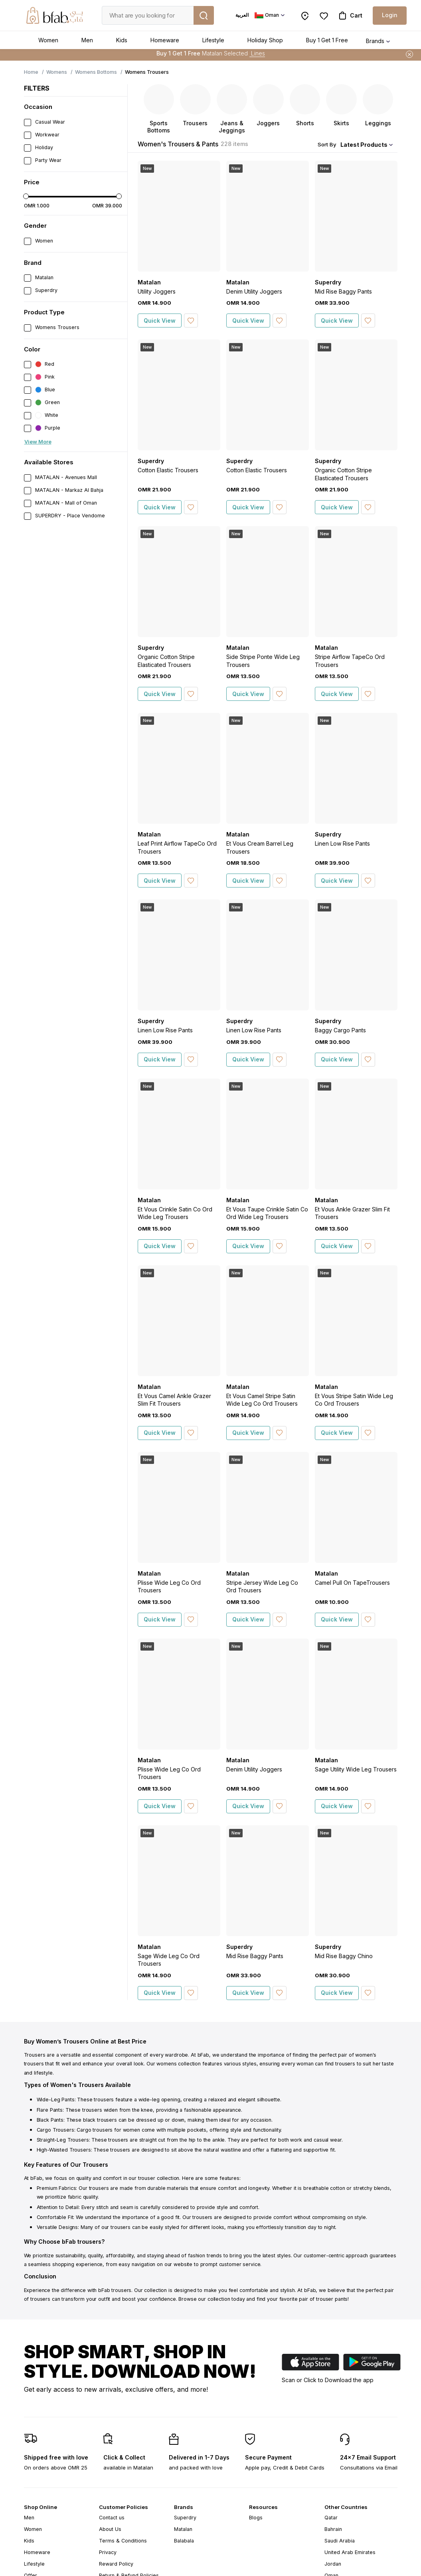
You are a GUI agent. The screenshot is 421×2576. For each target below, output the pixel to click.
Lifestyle (213, 40)
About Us (110, 2529)
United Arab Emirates (350, 2552)
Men (87, 40)
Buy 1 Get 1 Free (327, 40)
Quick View (160, 320)
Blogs (256, 2518)
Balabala (184, 2541)
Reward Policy (116, 2564)
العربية (242, 15)
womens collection (178, 2064)
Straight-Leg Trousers (63, 2140)
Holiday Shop (265, 40)
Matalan (183, 2529)
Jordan (332, 2564)
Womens (56, 72)
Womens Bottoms (96, 72)
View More (37, 441)
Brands (375, 40)
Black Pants (50, 2120)
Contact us (112, 2518)
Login (389, 15)
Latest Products (363, 144)
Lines (257, 54)
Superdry (185, 2518)
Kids (121, 40)
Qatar (331, 2518)
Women (48, 40)
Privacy (108, 2552)
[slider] (26, 196)
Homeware (164, 40)
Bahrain (333, 2529)
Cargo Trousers (55, 2130)
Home (31, 72)
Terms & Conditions (123, 2541)
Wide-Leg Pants (56, 2100)
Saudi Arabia (339, 2541)
